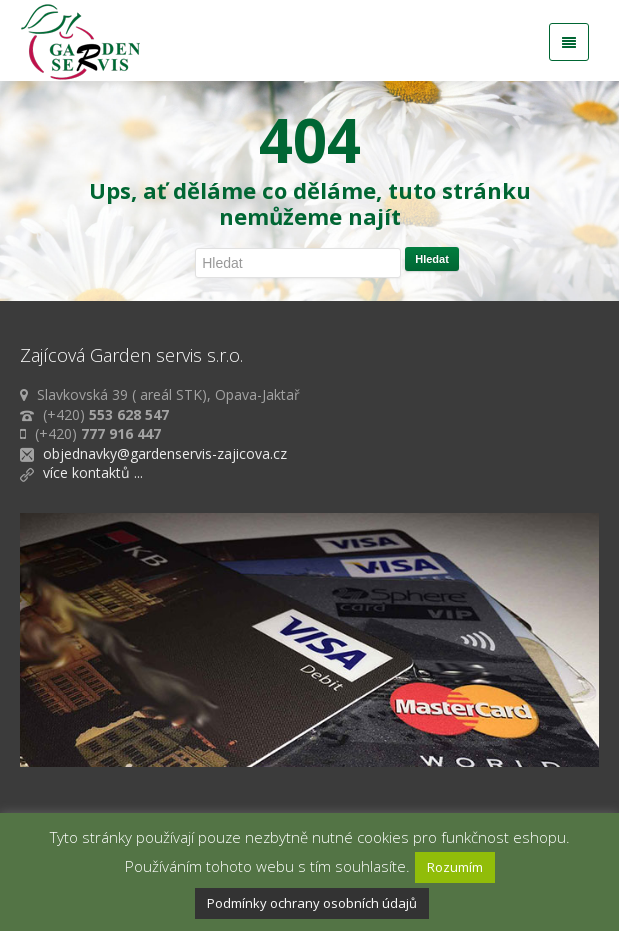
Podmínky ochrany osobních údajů (312, 903)
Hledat (432, 259)
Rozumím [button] (455, 867)
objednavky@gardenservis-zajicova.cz (165, 453)
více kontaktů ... (93, 472)
